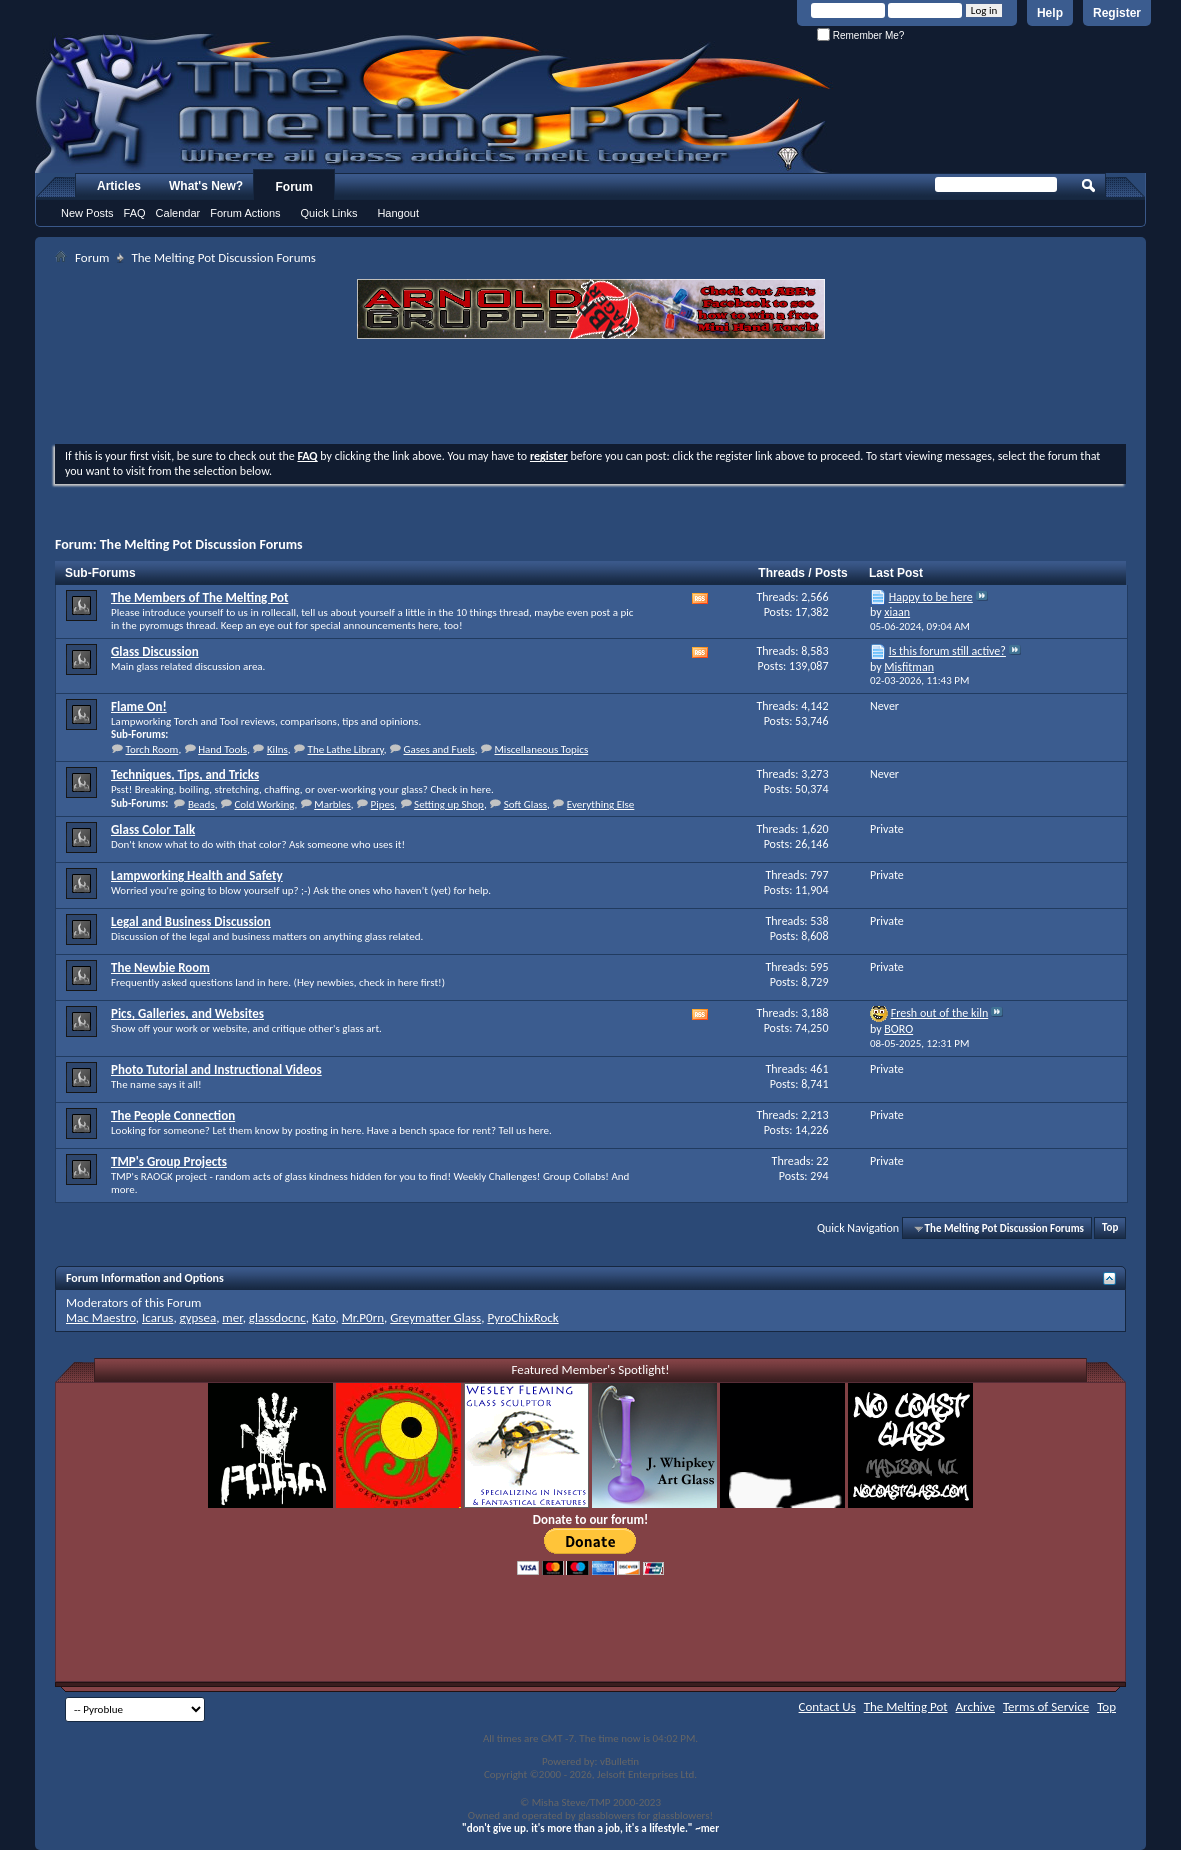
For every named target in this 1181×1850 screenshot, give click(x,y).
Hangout (398, 213)
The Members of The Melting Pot (199, 597)
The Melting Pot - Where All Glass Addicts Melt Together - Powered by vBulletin (434, 103)
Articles (119, 186)
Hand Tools (222, 749)
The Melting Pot (906, 1706)
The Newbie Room (160, 967)
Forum (294, 187)
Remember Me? (860, 35)
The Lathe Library (346, 749)
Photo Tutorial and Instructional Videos (216, 1069)
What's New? (206, 186)
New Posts (87, 213)
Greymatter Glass (435, 1317)
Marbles (332, 804)
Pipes (383, 804)
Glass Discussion (155, 651)
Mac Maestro (101, 1317)
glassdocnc (277, 1317)
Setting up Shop (449, 804)
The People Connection (173, 1115)
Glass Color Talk (153, 829)
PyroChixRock (522, 1317)
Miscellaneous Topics (541, 749)
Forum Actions (245, 213)
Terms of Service (1046, 1706)
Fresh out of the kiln (940, 1013)
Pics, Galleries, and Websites (187, 1013)
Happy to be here (931, 597)
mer (232, 1317)
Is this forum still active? (947, 651)
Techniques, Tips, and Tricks (185, 774)
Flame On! (139, 706)
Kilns (277, 749)
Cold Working (264, 804)
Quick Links (329, 213)
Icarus (157, 1317)
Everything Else (600, 804)
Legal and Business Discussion (191, 921)
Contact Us (827, 1706)
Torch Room (152, 749)
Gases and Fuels (438, 749)
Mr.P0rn (363, 1317)
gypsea (198, 1317)
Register (1117, 13)
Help (1050, 13)
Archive (975, 1706)
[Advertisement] (591, 394)
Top (1110, 1228)
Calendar (178, 213)
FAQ (135, 213)
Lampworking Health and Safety (197, 875)
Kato (324, 1317)
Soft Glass (525, 804)
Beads (201, 804)
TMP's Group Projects (169, 1161)
